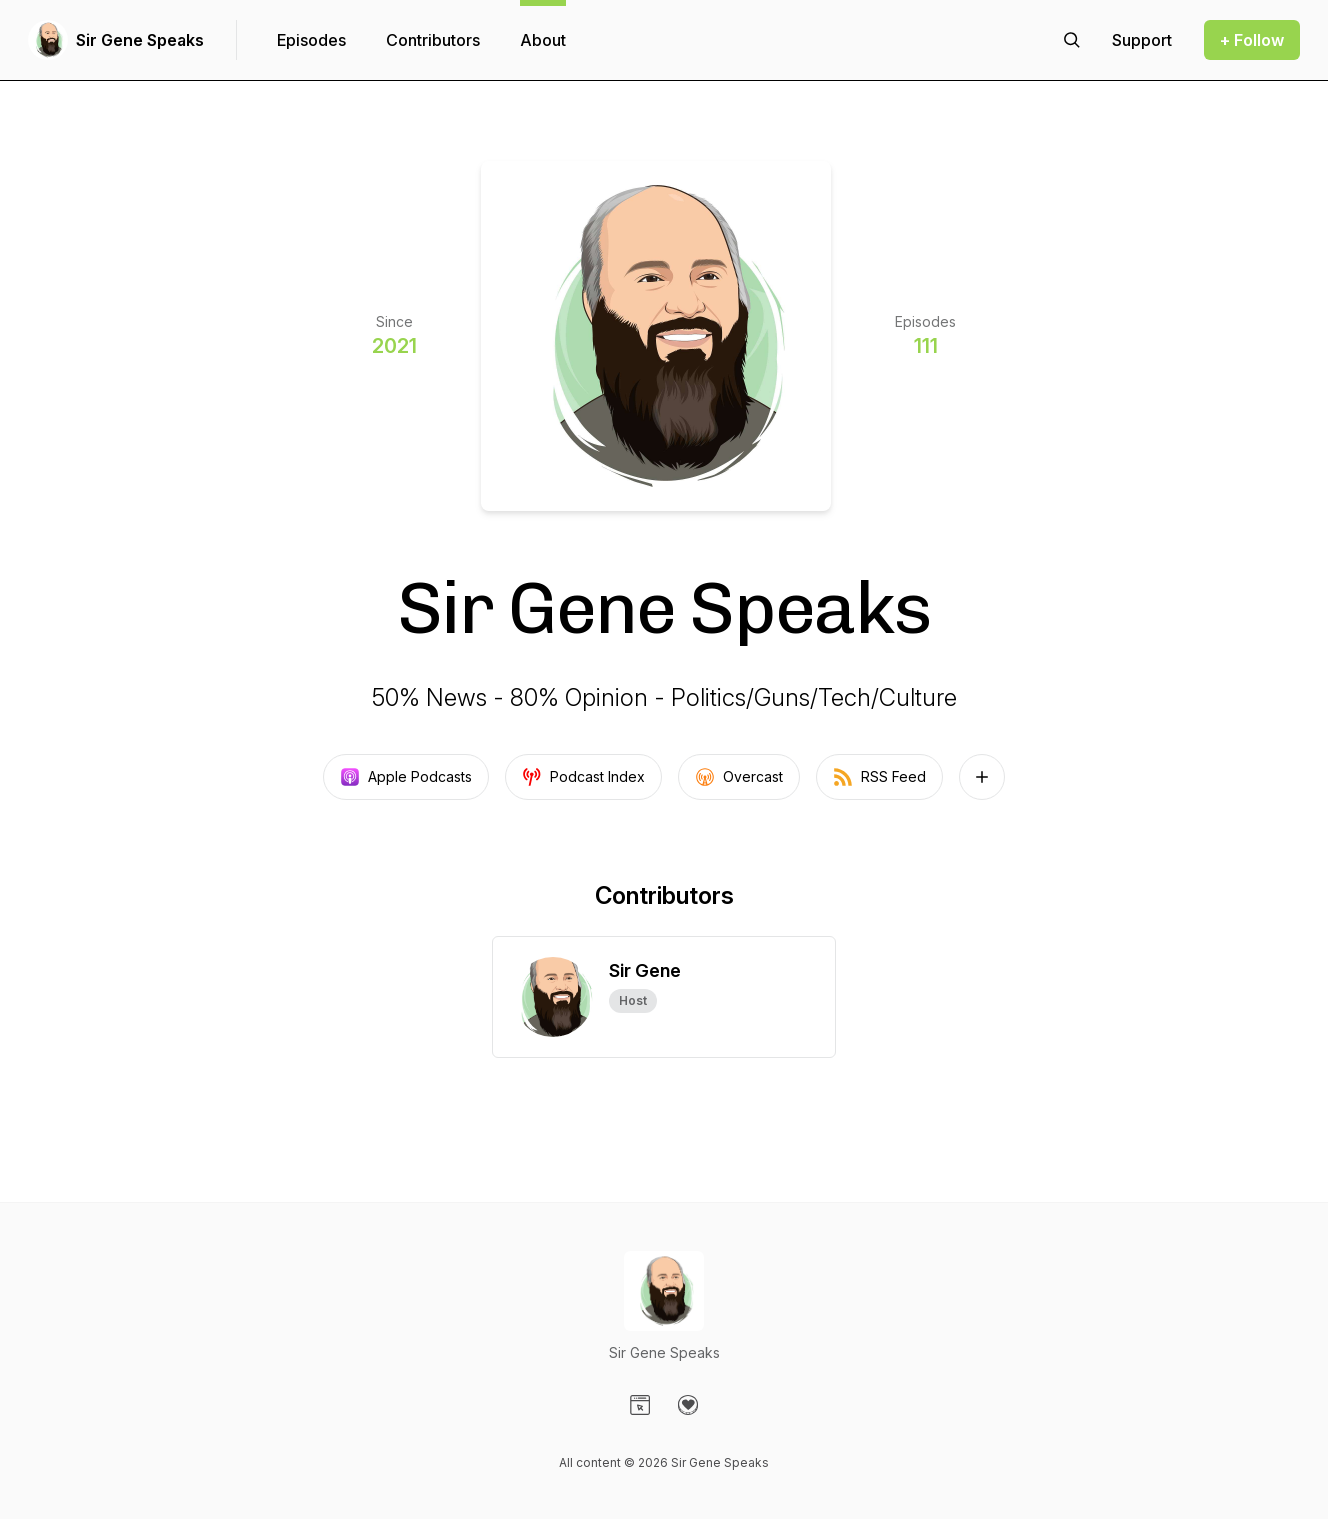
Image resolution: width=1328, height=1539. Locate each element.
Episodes (311, 40)
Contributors (433, 40)
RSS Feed (879, 777)
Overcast (739, 777)
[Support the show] (1142, 40)
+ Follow (1252, 40)
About (543, 40)
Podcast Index (583, 777)
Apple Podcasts (406, 777)
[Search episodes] (1072, 40)
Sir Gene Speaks (140, 40)
